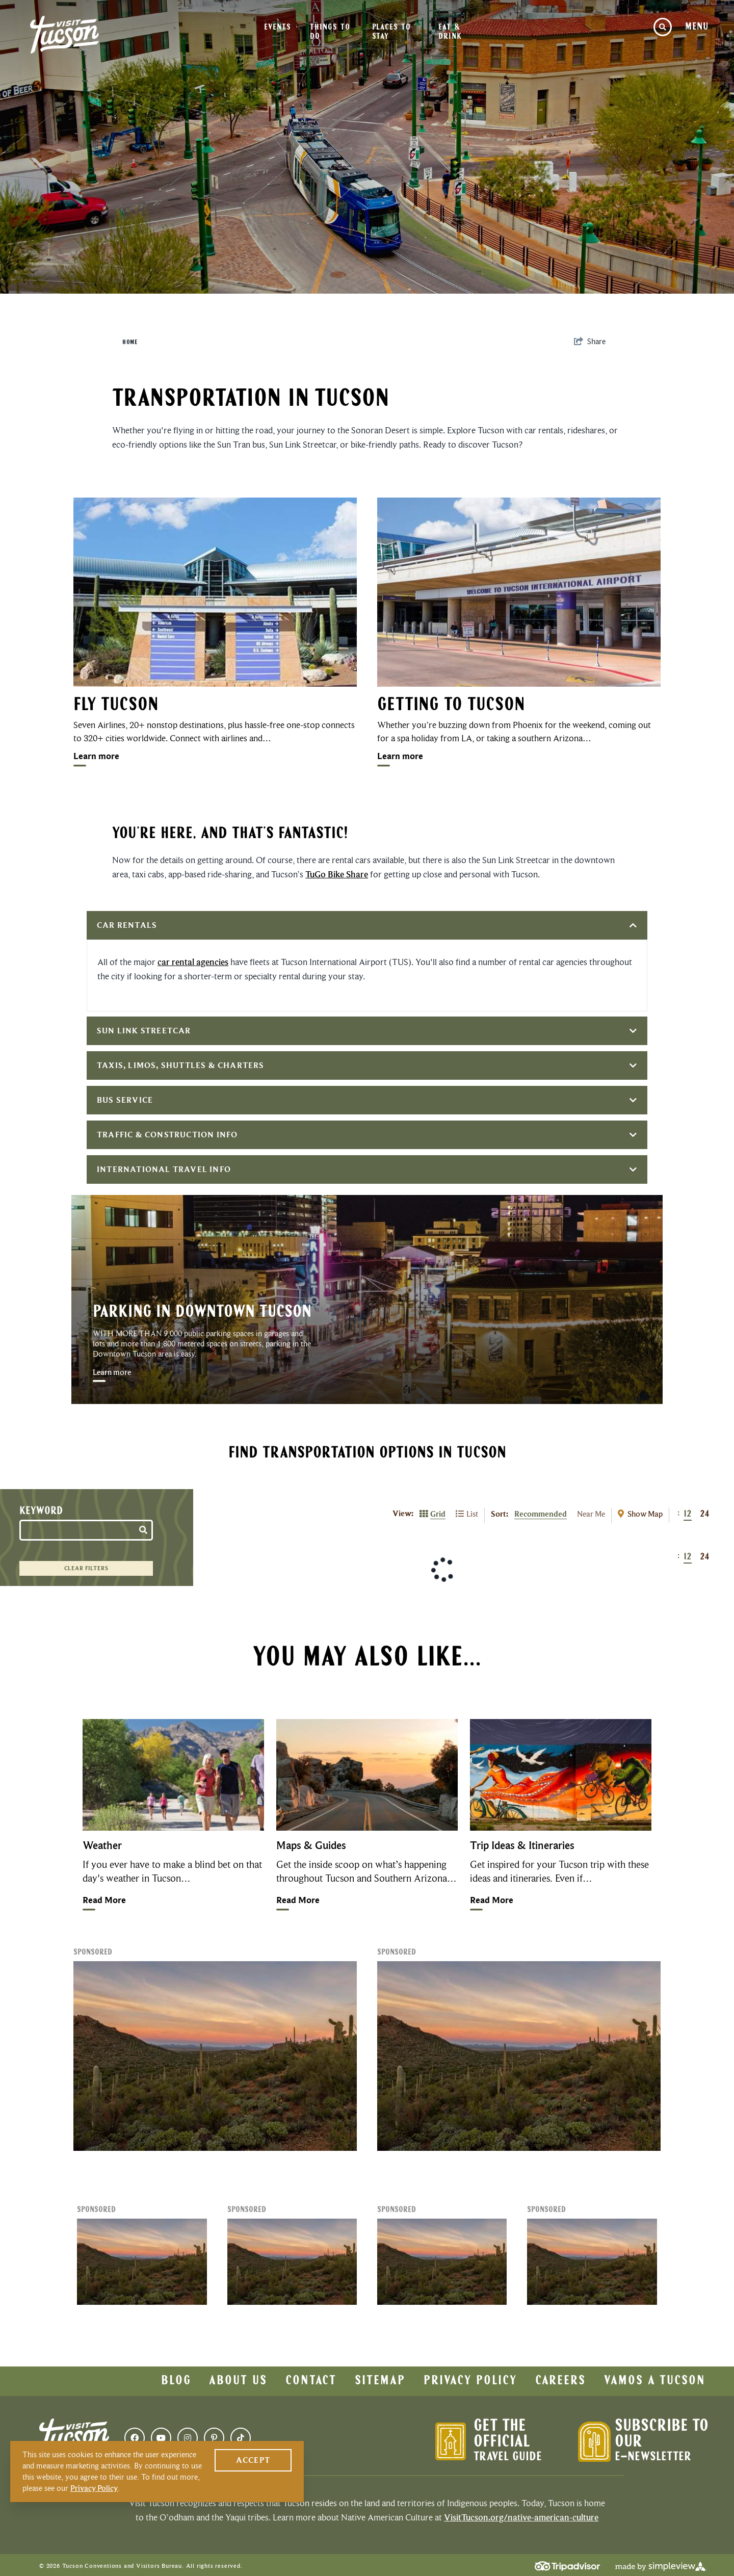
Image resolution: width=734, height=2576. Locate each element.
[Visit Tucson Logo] (64, 35)
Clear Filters (86, 1568)
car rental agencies (193, 962)
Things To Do (330, 32)
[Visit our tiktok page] (240, 2438)
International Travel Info (367, 1169)
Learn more (96, 756)
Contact (310, 2381)
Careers (560, 2381)
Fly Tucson (116, 705)
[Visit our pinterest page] (214, 2438)
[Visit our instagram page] (187, 2438)
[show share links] (590, 341)
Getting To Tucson (451, 705)
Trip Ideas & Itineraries (522, 1845)
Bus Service (367, 1100)
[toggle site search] (662, 27)
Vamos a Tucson (654, 2381)
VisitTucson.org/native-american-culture (521, 2517)
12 (688, 1514)
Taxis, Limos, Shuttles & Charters (367, 1065)
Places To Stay (391, 32)
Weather (102, 1845)
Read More (104, 1900)
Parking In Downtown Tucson (202, 1312)
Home (130, 343)
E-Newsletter (653, 2457)
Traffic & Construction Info (367, 1134)
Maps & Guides (311, 1845)
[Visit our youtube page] (161, 2438)
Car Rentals (367, 925)
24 (705, 1514)
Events (277, 27)
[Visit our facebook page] (134, 2438)
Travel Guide (508, 2457)
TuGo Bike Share (336, 874)
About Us (238, 2381)
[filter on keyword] (144, 1527)
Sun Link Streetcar (367, 1030)
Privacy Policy (470, 2381)
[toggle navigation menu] (697, 27)
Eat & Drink (450, 32)
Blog (176, 2381)
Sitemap (380, 2381)
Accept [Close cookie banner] (253, 2460)
